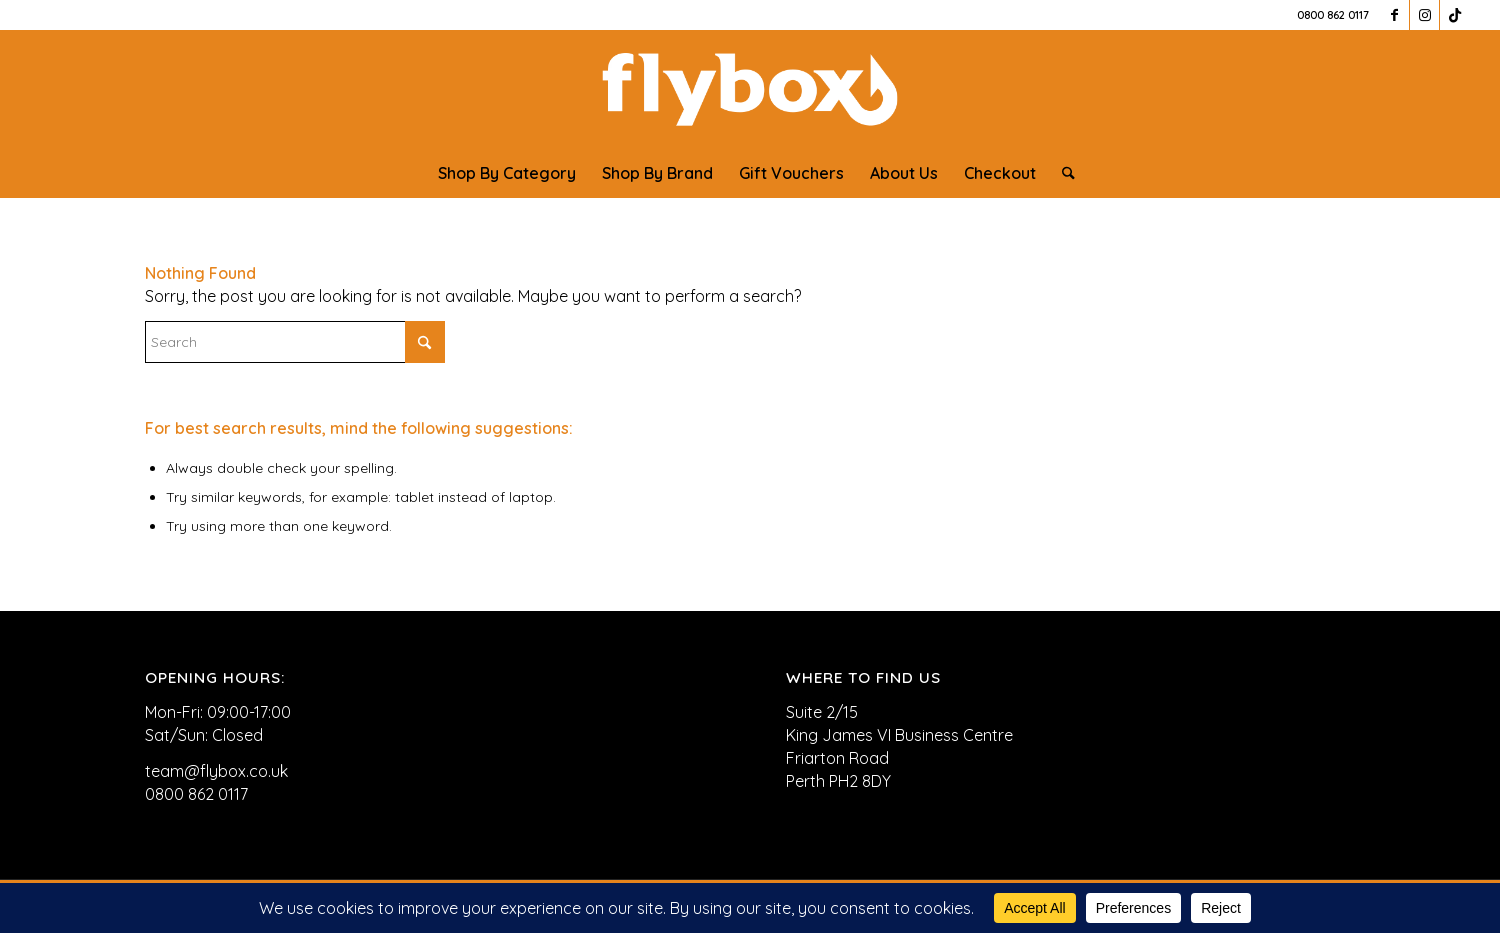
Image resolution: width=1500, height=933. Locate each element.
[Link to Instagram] (1424, 15)
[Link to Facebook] (1394, 15)
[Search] (1062, 173)
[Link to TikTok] (1455, 15)
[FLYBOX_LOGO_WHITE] (750, 89)
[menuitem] (507, 173)
